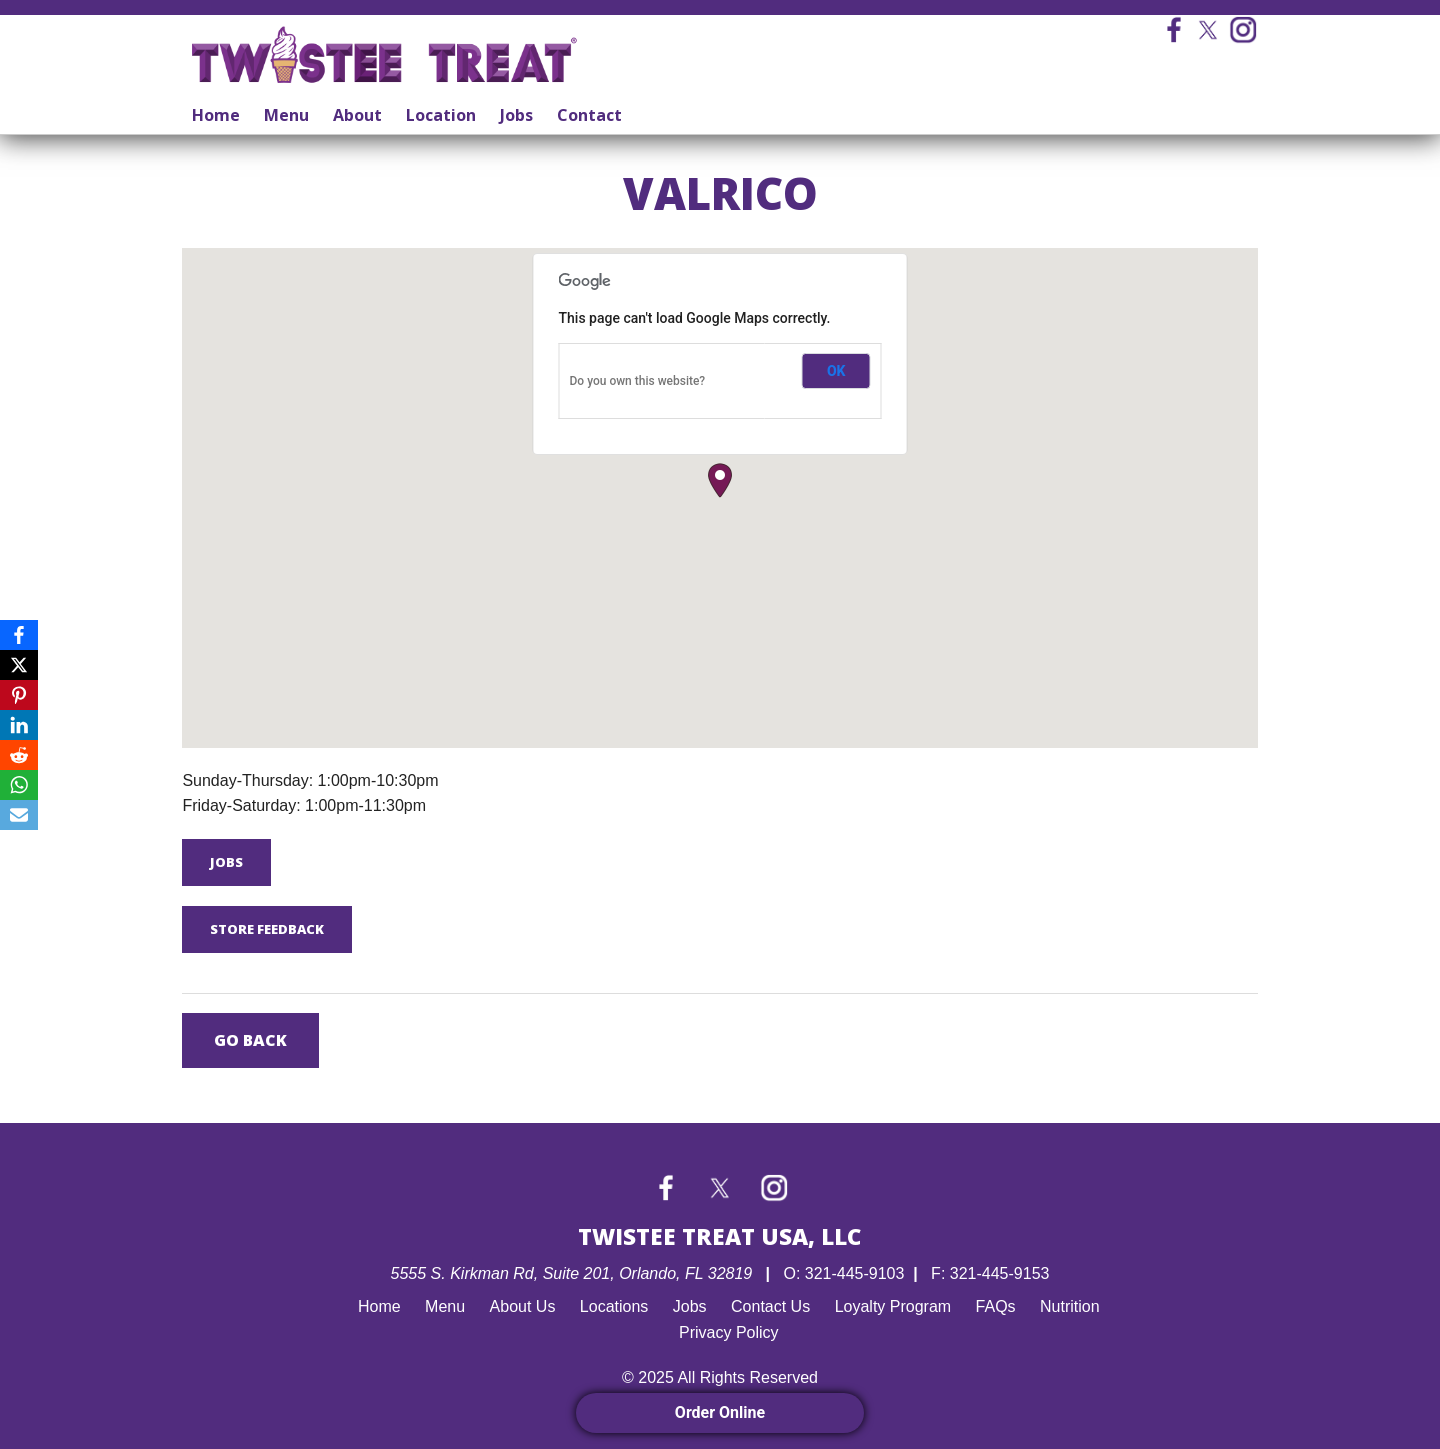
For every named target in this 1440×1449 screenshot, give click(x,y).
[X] (19, 665)
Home (216, 115)
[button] (720, 480)
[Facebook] (19, 635)
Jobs (516, 115)
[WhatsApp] (19, 785)
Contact (589, 115)
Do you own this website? (638, 381)
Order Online (720, 1412)
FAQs (996, 1306)
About (357, 115)
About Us (523, 1306)
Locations (614, 1306)
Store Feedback (267, 929)
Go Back (250, 1040)
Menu (286, 115)
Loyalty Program (893, 1306)
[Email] (19, 815)
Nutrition (1070, 1306)
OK (836, 371)
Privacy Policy (729, 1332)
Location (441, 115)
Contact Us (770, 1306)
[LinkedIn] (19, 725)
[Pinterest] (19, 695)
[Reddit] (19, 755)
